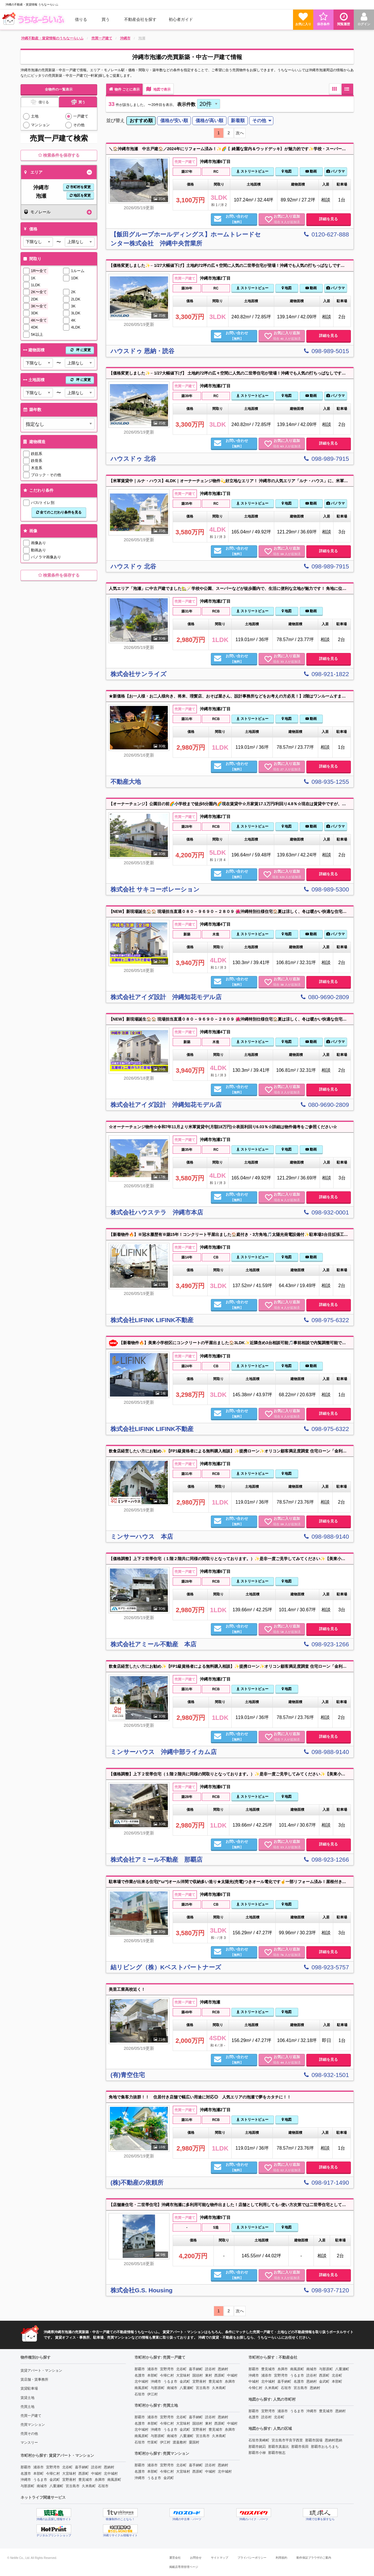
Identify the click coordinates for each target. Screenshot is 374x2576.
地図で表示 (158, 89)
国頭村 (197, 2375)
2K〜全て (39, 292)
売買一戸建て (31, 2416)
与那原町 (27, 2486)
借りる (81, 19)
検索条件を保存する (59, 155)
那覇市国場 (314, 2440)
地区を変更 (80, 195)
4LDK (75, 327)
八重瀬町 (56, 2486)
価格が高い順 (209, 120)
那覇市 (26, 2467)
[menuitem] (34, 19)
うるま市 (40, 2480)
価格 (30, 229)
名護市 (26, 2474)
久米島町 (89, 2486)
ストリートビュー (252, 171)
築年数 (32, 409)
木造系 (36, 468)
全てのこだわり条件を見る (59, 512)
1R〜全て (39, 271)
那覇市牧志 (276, 2453)
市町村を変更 (78, 187)
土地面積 (58, 380)
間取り (32, 258)
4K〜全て (39, 320)
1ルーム (77, 271)
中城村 (96, 2474)
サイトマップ (219, 2557)
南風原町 (114, 2480)
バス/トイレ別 (43, 502)
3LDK (75, 313)
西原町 (83, 2474)
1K (33, 278)
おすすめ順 (141, 120)
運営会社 (175, 2557)
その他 (78, 125)
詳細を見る (328, 219)
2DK (34, 299)
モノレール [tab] (37, 212)
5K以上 (37, 334)
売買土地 (27, 2407)
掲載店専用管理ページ (183, 2566)
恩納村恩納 (333, 2440)
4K (73, 320)
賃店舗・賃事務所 (34, 2379)
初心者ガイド (181, 19)
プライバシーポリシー (251, 2557)
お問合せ (196, 2557)
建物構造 (34, 441)
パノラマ (335, 171)
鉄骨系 (36, 460)
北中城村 (111, 2474)
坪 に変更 (80, 350)
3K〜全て (39, 306)
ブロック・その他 (46, 475)
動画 (311, 171)
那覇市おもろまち (325, 2447)
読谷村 (96, 2467)
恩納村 (109, 2467)
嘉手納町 (82, 2467)
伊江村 (152, 2394)
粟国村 (194, 2442)
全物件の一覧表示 (59, 89)
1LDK (35, 285)
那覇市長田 (300, 2447)
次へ (240, 133)
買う (106, 19)
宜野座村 (69, 2480)
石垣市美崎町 (258, 2440)
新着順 (238, 120)
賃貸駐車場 (29, 2388)
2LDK (75, 299)
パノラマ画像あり (46, 557)
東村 (208, 2375)
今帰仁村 (53, 2474)
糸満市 (100, 2480)
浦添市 (38, 2467)
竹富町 (152, 2442)
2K (73, 292)
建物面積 (58, 350)
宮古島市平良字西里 (287, 2440)
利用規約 (281, 2557)
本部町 (38, 2474)
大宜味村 (69, 2474)
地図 (287, 171)
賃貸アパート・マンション (41, 2370)
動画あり (38, 550)
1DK (74, 278)
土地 (34, 116)
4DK (34, 327)
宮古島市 (73, 2486)
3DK (34, 313)
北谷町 (67, 2467)
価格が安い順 (174, 120)
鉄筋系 (36, 454)
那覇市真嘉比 (278, 2447)
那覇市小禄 (257, 2453)
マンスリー (29, 2443)
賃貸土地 (27, 2398)
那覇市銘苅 (257, 2447)
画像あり (38, 543)
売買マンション (33, 2425)
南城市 (42, 2486)
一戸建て (80, 116)
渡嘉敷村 (180, 2442)
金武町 (54, 2480)
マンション (40, 125)
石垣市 (103, 2486)
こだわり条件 (38, 490)
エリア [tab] (33, 172)
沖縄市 (26, 2480)
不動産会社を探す (140, 19)
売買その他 (29, 2434)
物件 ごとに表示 (124, 89)
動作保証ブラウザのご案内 (313, 2557)
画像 (30, 531)
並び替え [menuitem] (115, 120)
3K (73, 306)
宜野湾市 (53, 2467)
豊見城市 (85, 2480)
